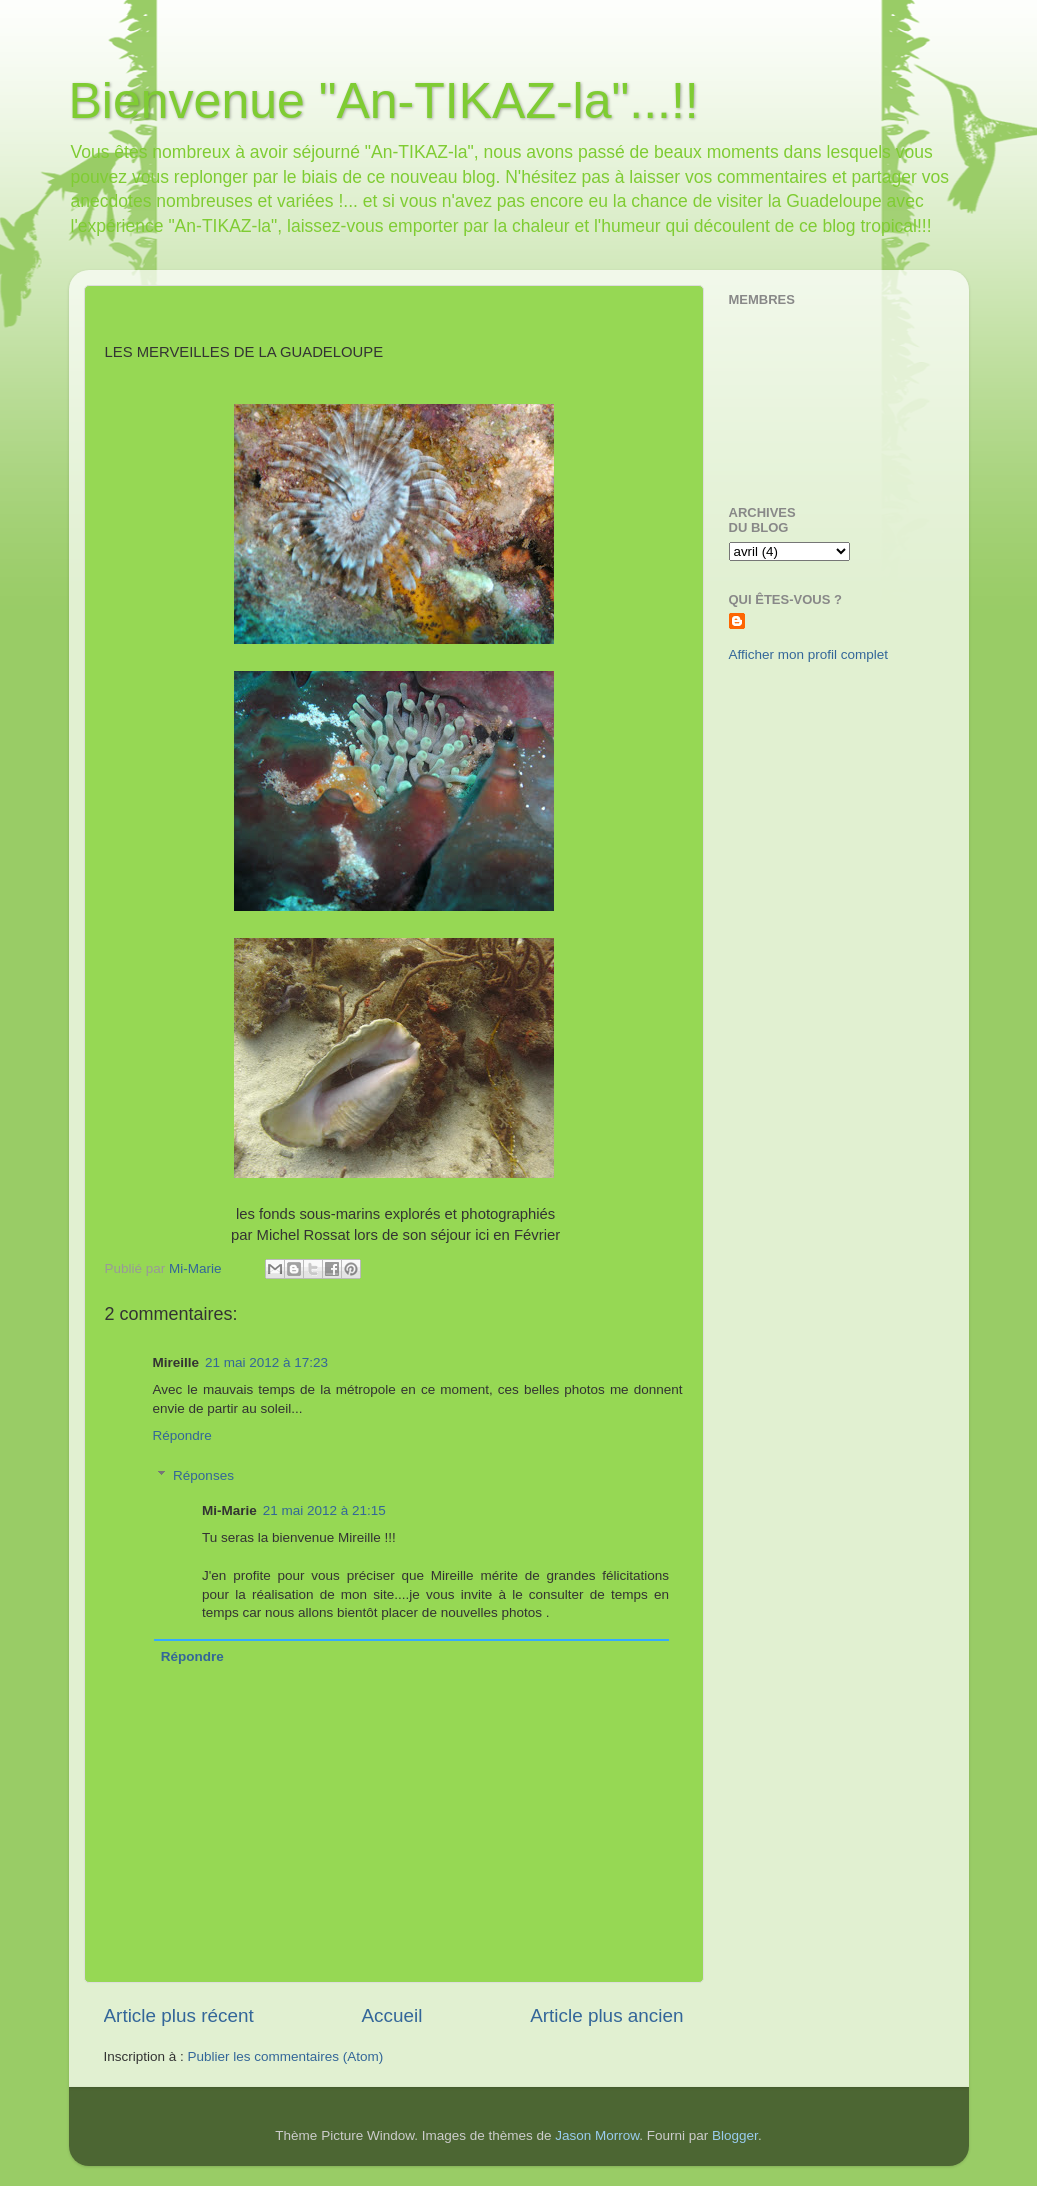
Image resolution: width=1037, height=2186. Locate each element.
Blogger (735, 2135)
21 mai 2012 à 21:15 (324, 1510)
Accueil (391, 2015)
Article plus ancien (606, 2015)
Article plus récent (179, 2015)
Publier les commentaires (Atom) (286, 2056)
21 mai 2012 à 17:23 (266, 1362)
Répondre (182, 1435)
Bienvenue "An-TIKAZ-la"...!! (384, 101)
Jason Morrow (597, 2135)
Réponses (203, 1475)
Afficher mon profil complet (809, 654)
